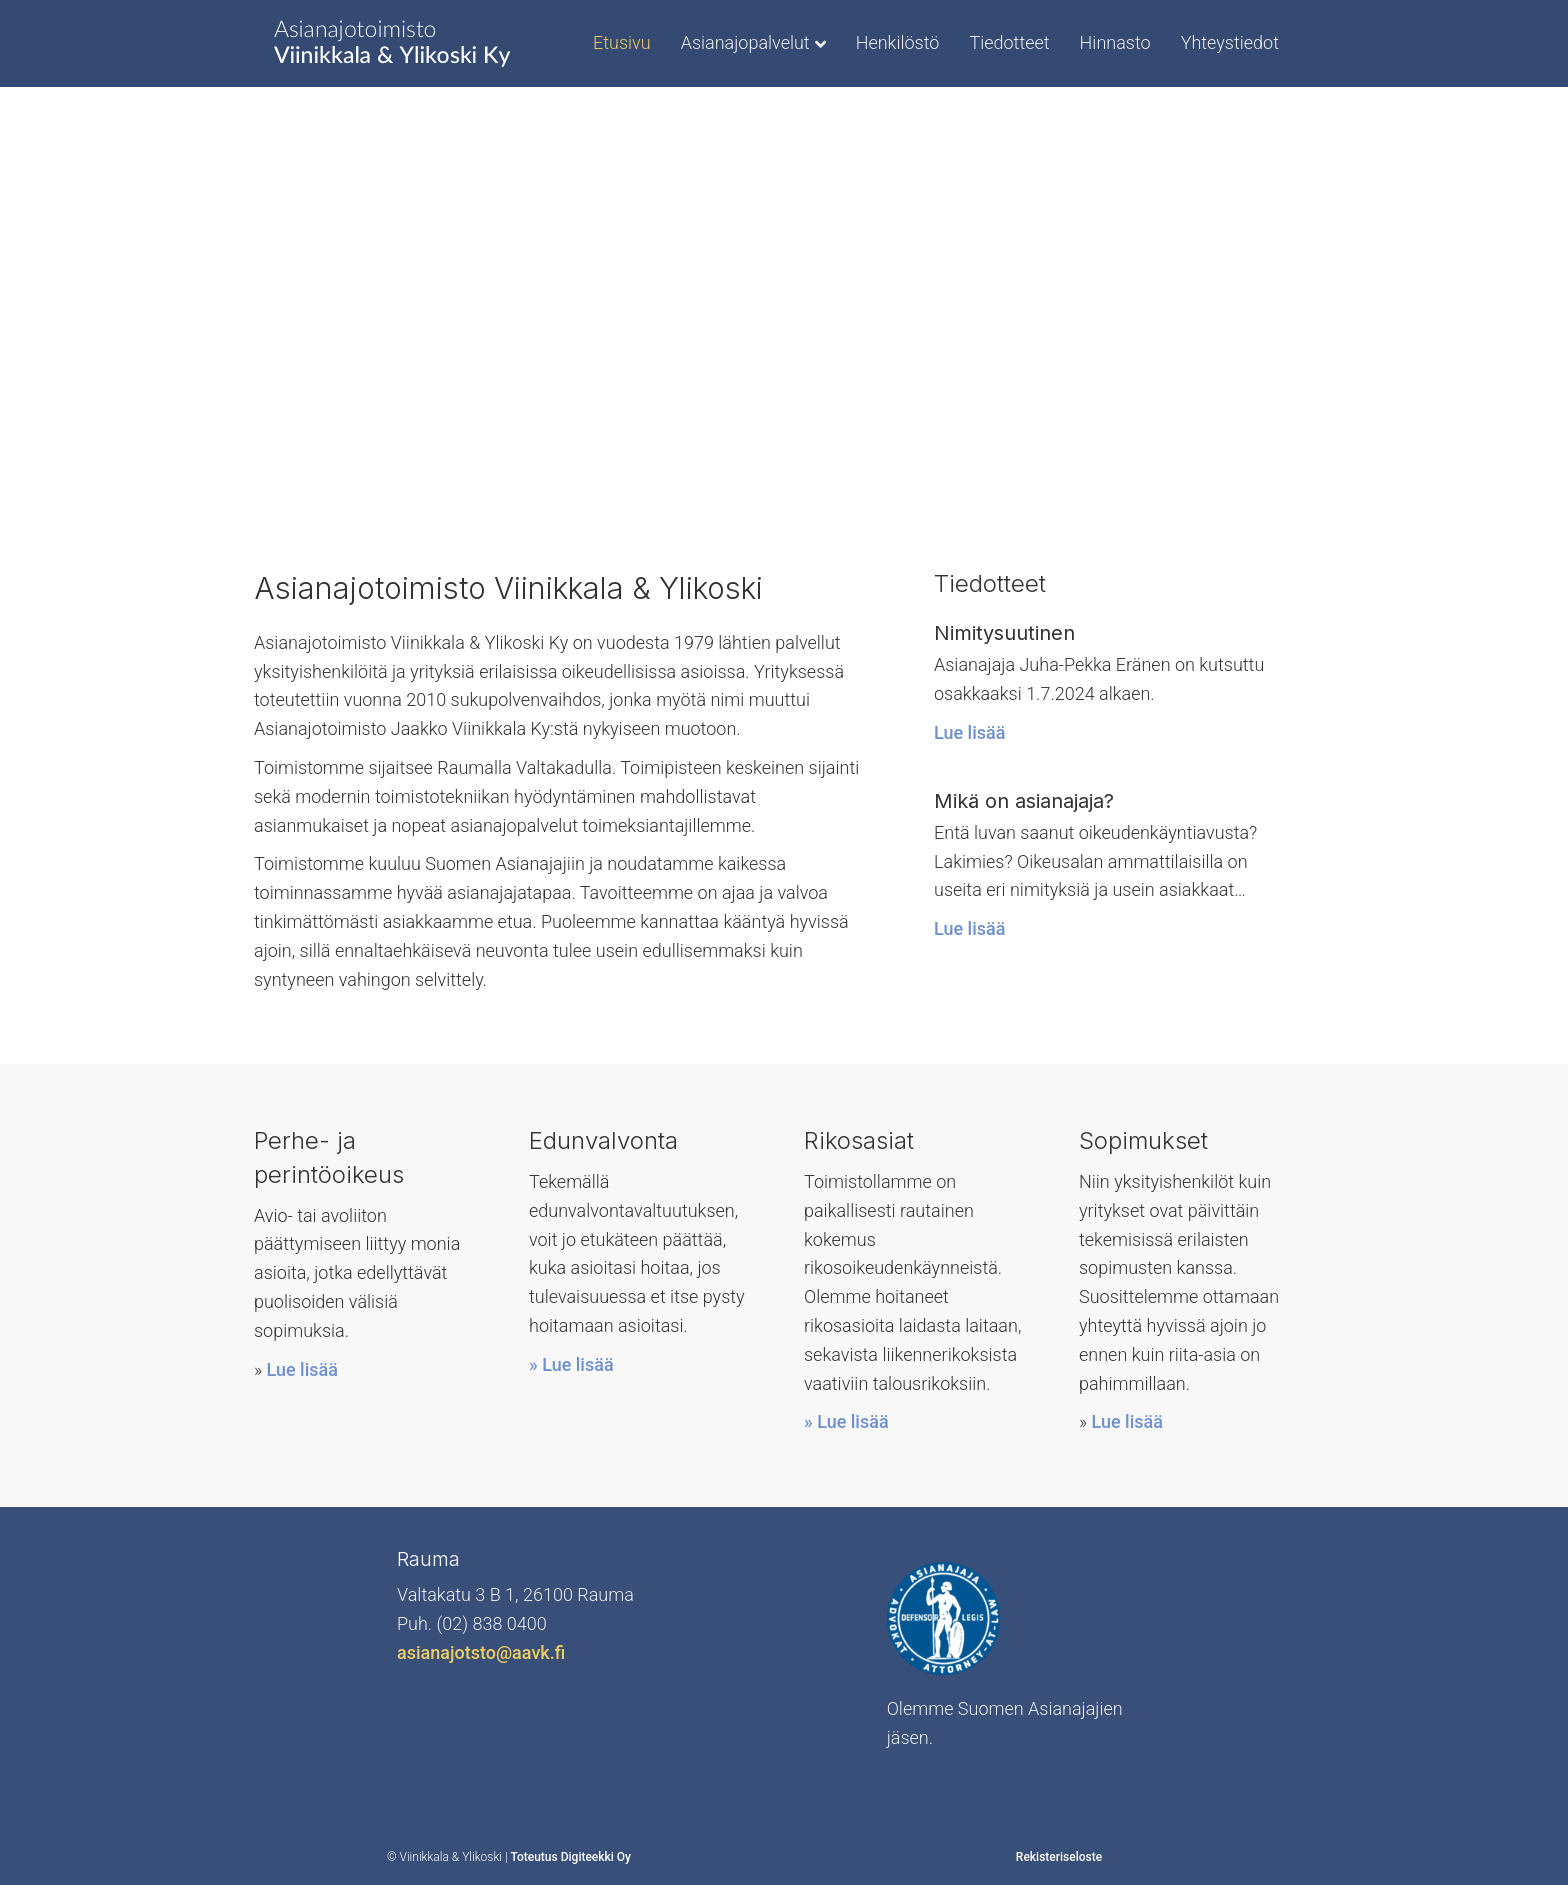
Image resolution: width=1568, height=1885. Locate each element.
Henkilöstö (898, 42)
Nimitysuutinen (1004, 633)
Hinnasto (1115, 42)
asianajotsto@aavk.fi (481, 1652)
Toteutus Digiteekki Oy (570, 1857)
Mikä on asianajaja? (1024, 801)
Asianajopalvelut (745, 42)
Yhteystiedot (1230, 42)
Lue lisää (969, 732)
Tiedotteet (1009, 42)
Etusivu (622, 42)
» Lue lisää (571, 1364)
